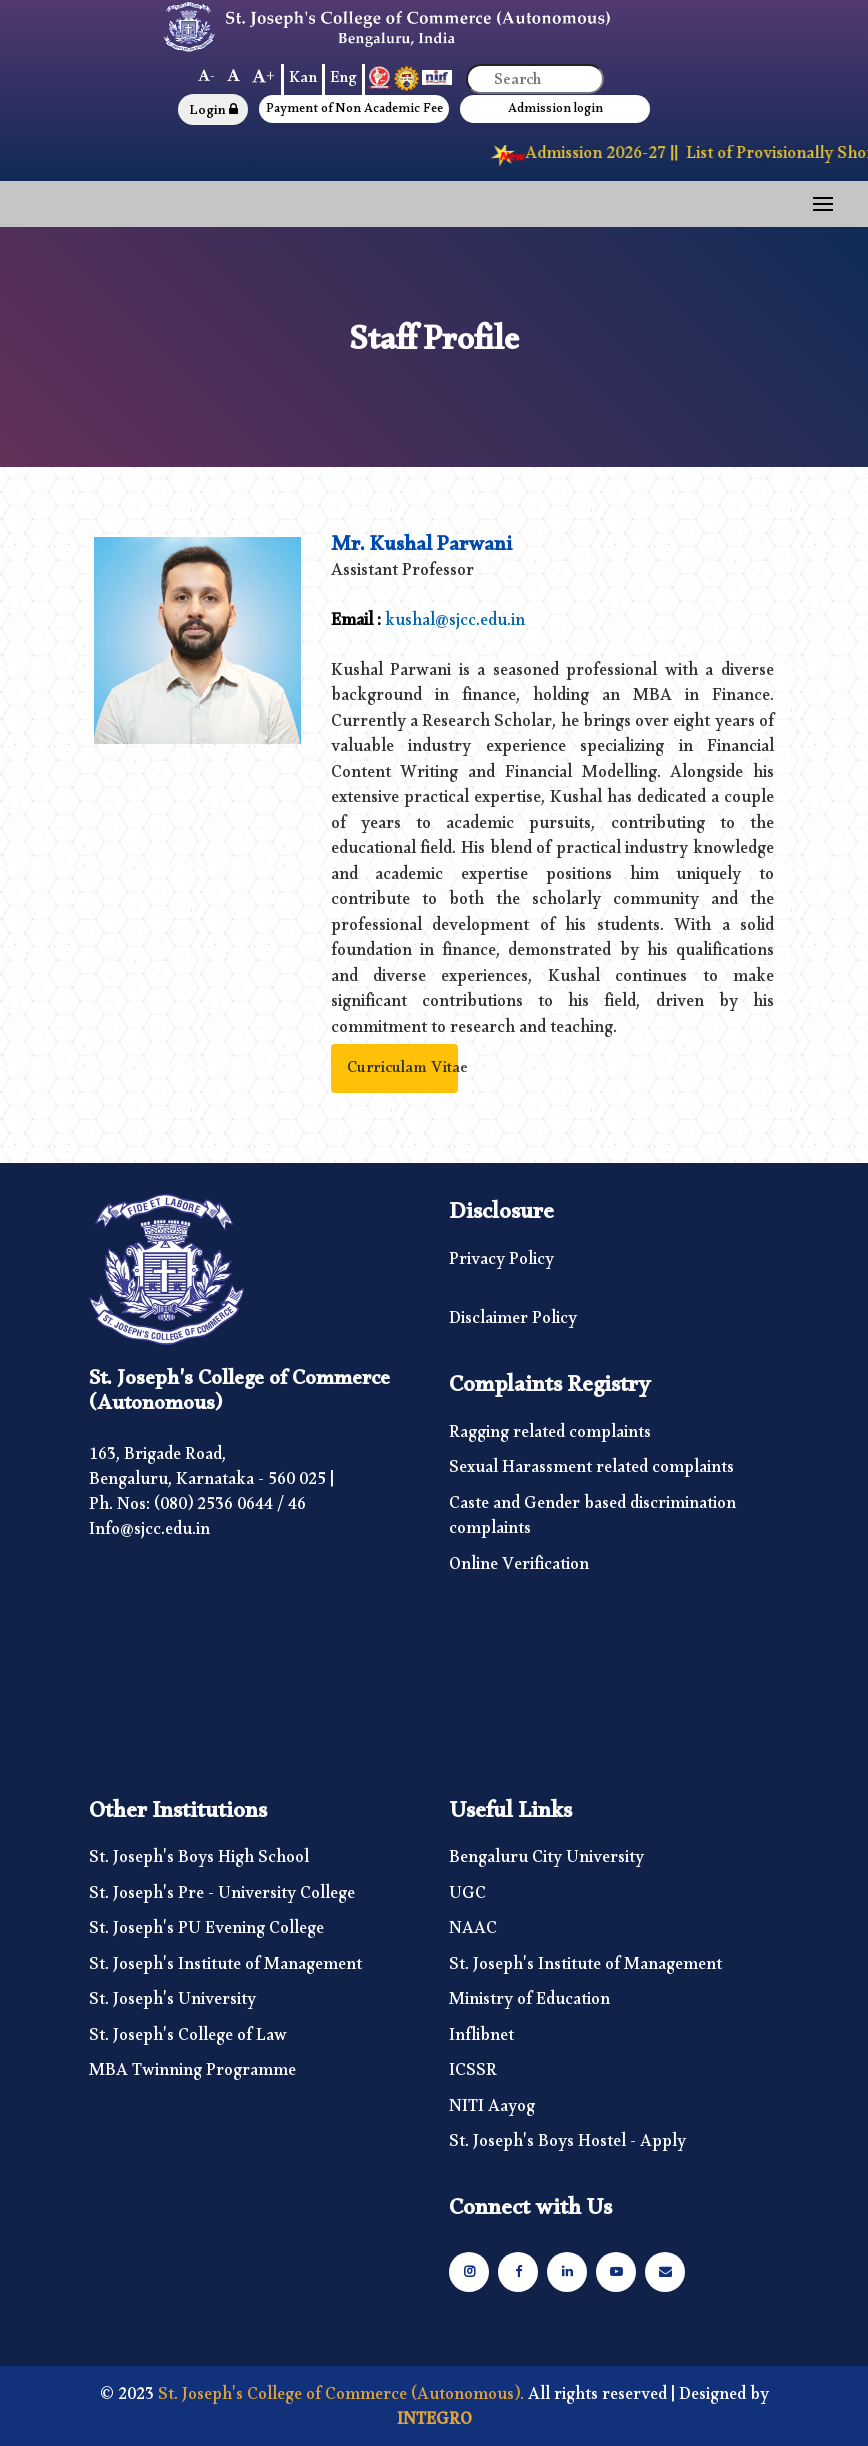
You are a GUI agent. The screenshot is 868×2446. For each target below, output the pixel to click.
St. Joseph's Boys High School (199, 1862)
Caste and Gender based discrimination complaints (592, 1520)
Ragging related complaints (550, 1437)
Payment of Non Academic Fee (354, 111)
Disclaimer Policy (513, 1323)
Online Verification (519, 1569)
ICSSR (473, 2075)
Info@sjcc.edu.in (149, 1533)
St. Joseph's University (172, 2004)
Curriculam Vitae (407, 1071)
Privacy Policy (501, 1264)
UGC (467, 1898)
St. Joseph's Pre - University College (222, 1898)
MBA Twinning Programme (192, 2075)
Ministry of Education (529, 2004)
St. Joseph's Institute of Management (225, 1969)
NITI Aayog (492, 2111)
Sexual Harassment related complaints (591, 1472)
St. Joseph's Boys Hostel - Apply (567, 2146)
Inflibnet (481, 2040)
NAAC (473, 1933)
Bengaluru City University (546, 1862)
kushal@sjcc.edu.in (455, 624)
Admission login (555, 111)
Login (213, 113)
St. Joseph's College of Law (188, 2040)
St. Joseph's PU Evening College (206, 1933)
